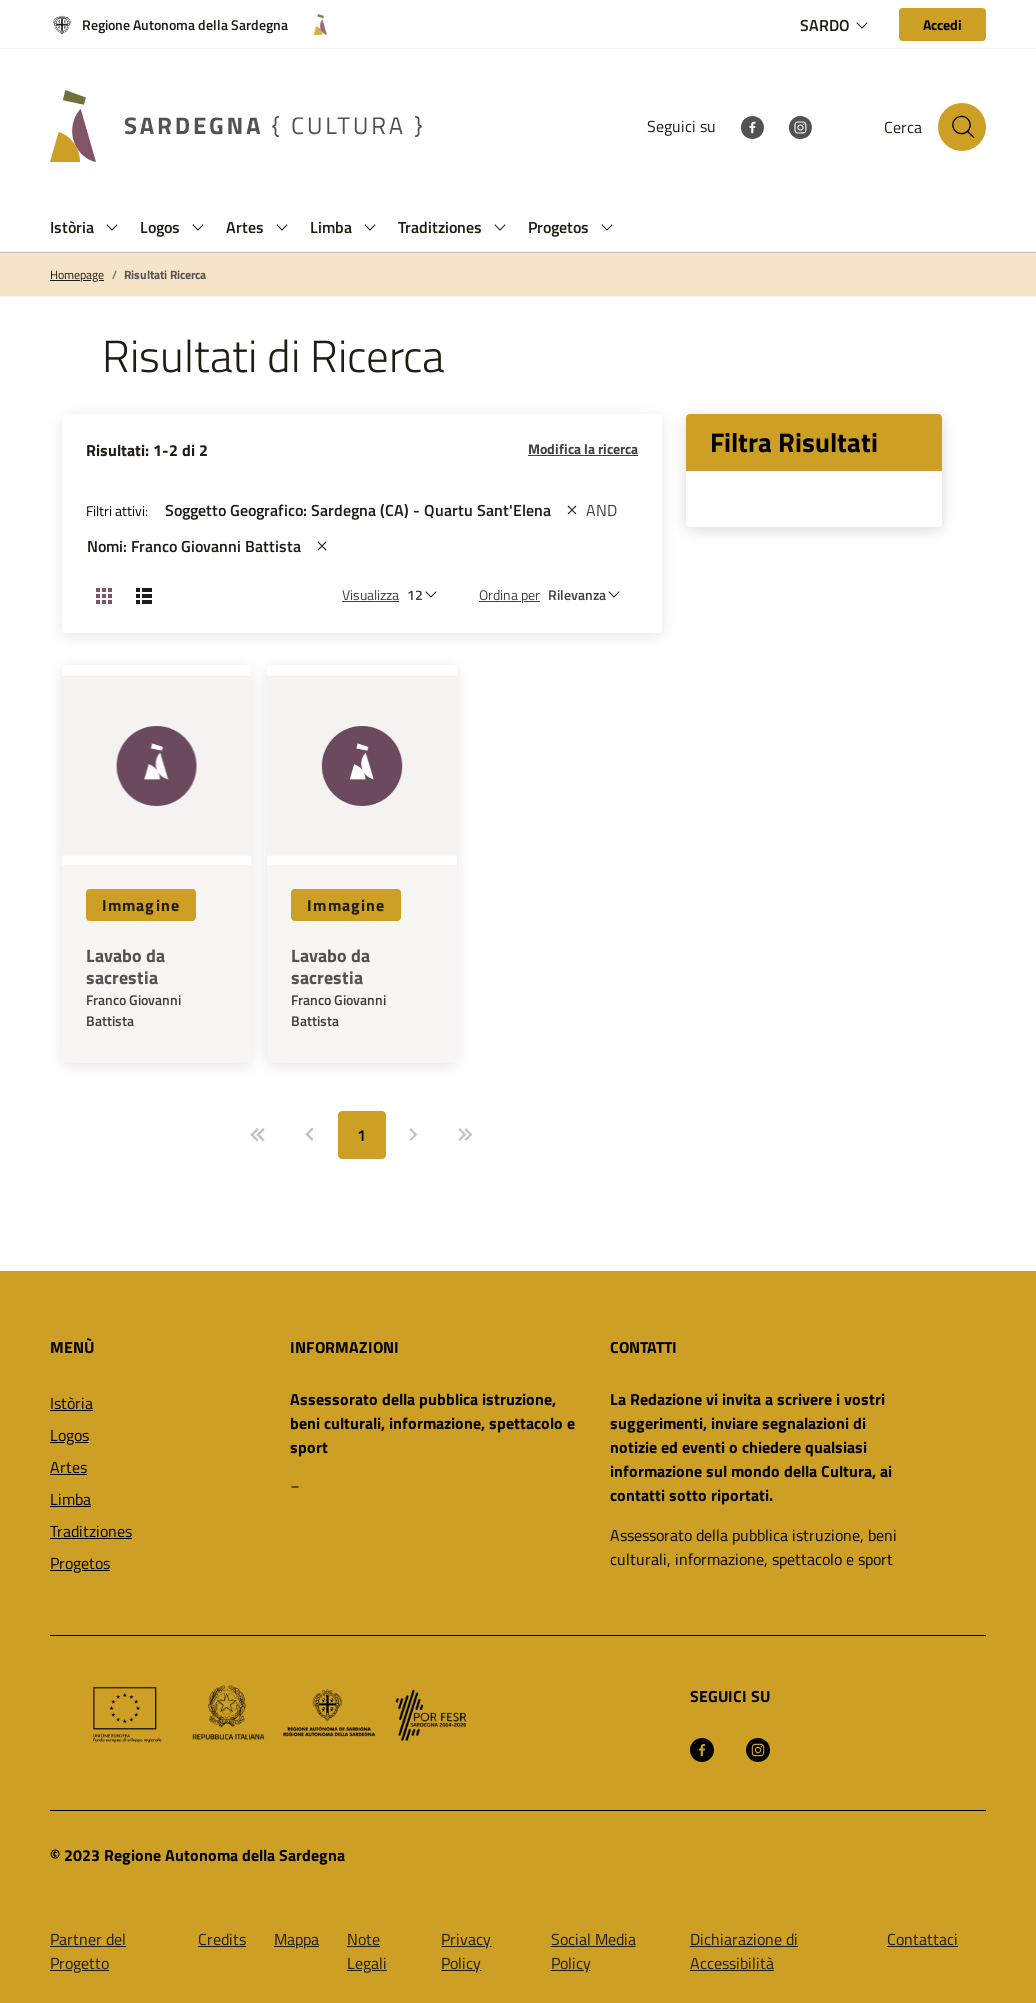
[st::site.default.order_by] (589, 594)
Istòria (71, 1403)
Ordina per (509, 594)
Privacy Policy (466, 1951)
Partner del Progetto (88, 1951)
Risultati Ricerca (165, 275)
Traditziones (91, 1531)
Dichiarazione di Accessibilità (744, 1951)
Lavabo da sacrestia (125, 966)
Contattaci (922, 1939)
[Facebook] (752, 126)
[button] (112, 227)
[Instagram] (800, 126)
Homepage (77, 275)
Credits (222, 1939)
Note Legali (367, 1951)
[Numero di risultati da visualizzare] (427, 594)
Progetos (80, 1563)
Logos (69, 1435)
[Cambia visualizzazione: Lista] (144, 595)
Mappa (296, 1939)
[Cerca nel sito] (962, 127)
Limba (70, 1499)
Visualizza (370, 594)
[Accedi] (942, 24)
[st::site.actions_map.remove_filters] (572, 510)
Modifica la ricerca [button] (583, 448)
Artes (68, 1467)
